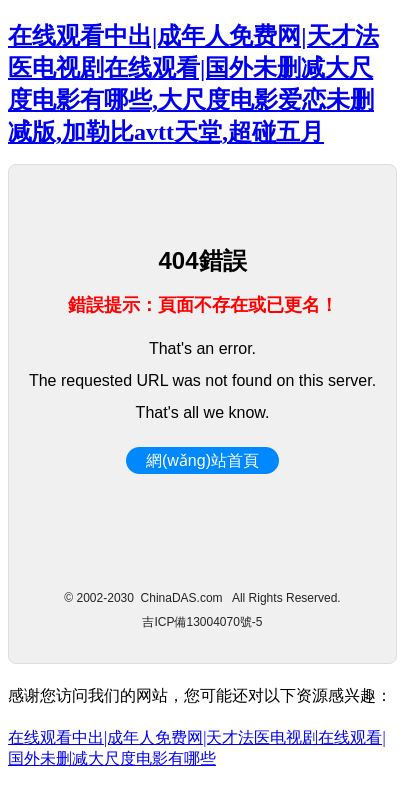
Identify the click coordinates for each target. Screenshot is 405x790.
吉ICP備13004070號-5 (202, 622)
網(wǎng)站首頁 (202, 460)
